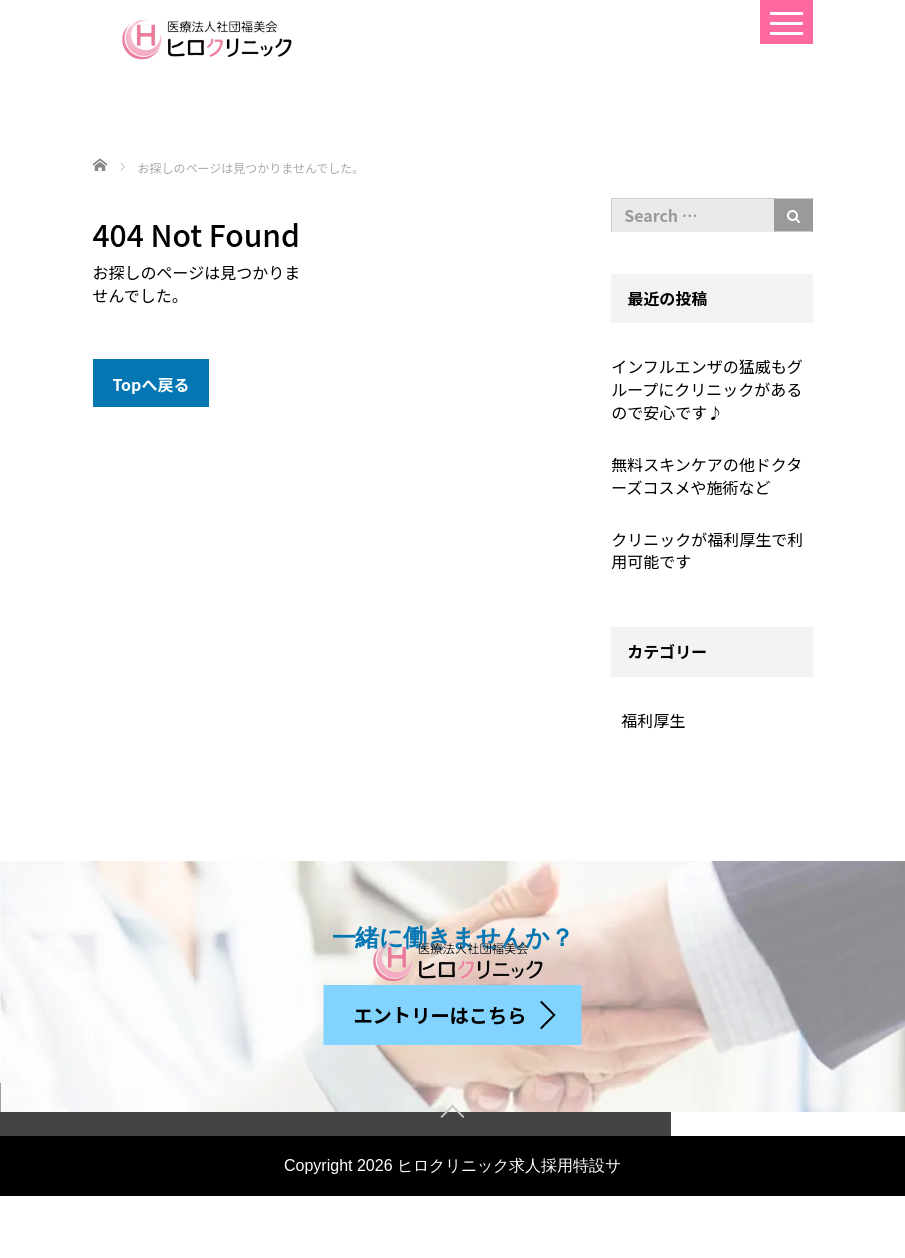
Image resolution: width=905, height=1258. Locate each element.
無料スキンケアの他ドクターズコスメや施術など (706, 475)
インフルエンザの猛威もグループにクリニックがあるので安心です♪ (707, 389)
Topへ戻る (151, 384)
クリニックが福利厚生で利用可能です (707, 550)
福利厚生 (653, 720)
